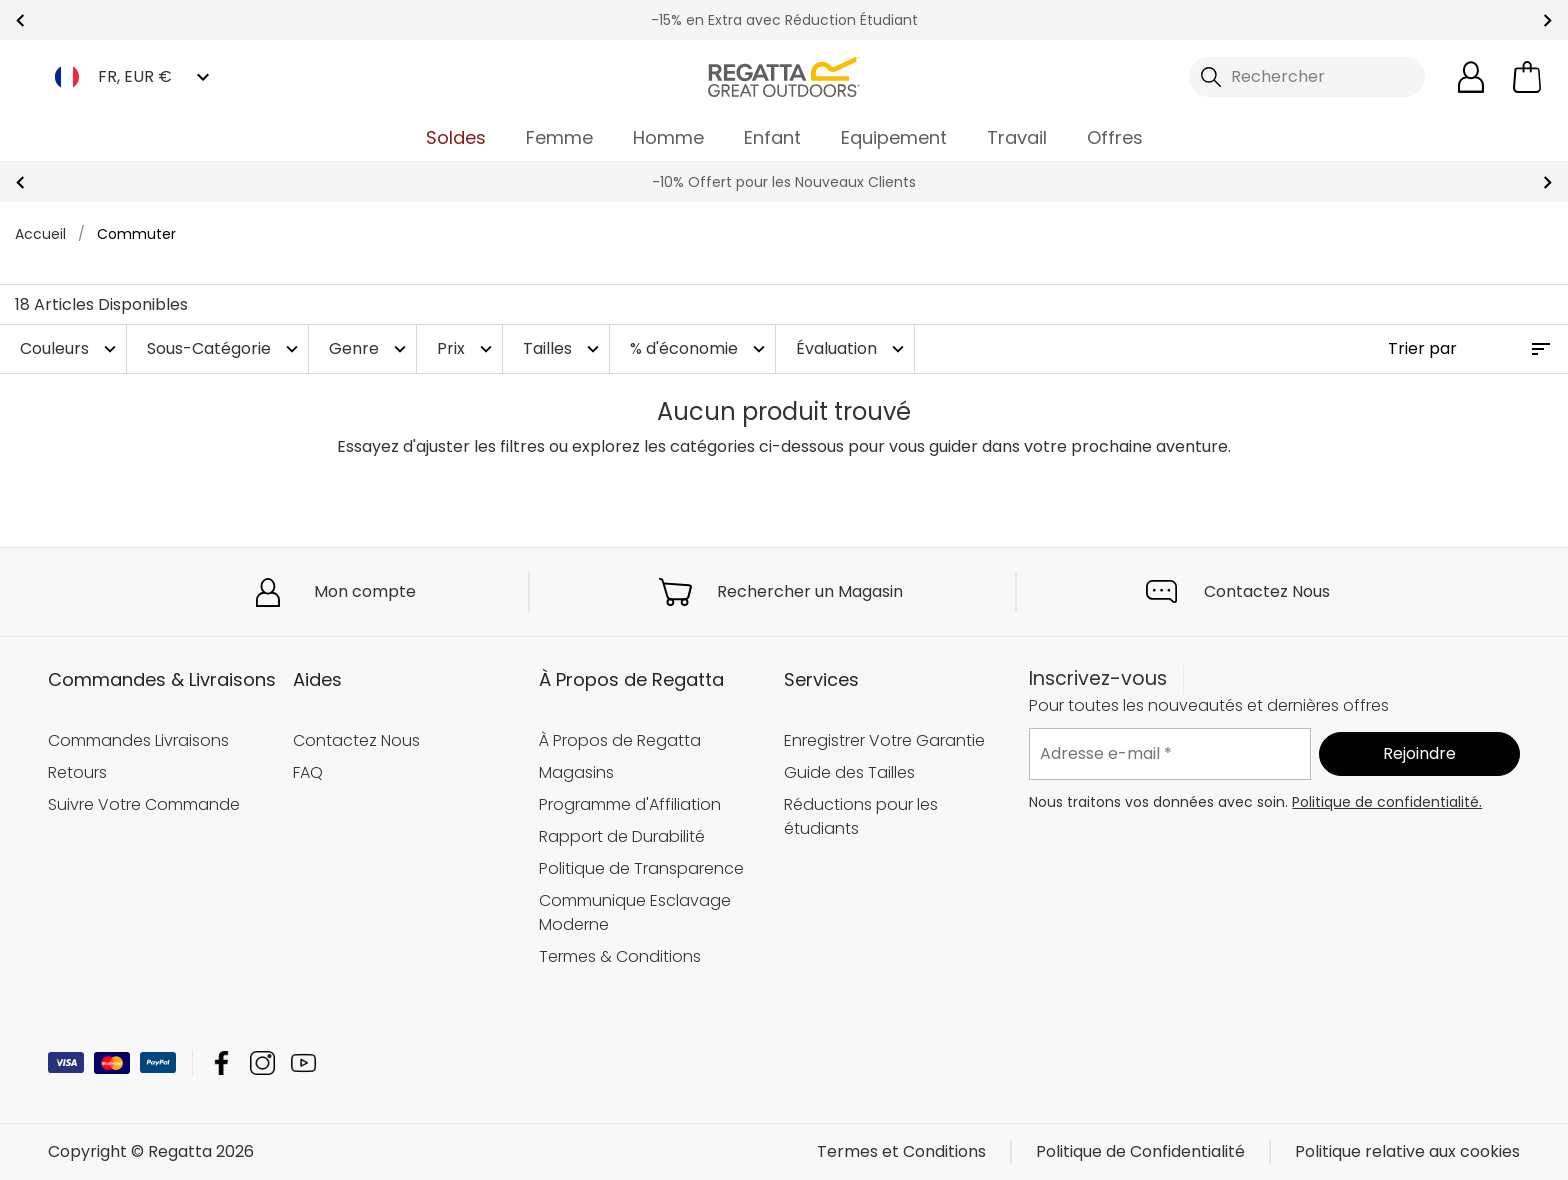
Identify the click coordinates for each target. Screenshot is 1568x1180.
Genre (370, 348)
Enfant (772, 137)
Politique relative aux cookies (1407, 1151)
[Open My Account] (1471, 77)
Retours (77, 772)
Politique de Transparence (641, 868)
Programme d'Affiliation (630, 804)
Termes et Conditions (901, 1151)
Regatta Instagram (262, 1062)
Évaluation (852, 348)
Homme (668, 137)
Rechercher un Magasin (810, 591)
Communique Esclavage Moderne (635, 912)
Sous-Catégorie (225, 348)
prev (20, 20)
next (1547, 20)
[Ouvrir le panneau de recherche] (1307, 77)
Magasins (576, 772)
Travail (1017, 137)
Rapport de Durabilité (622, 836)
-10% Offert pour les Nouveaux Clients (784, 182)
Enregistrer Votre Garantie (884, 740)
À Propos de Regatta (620, 740)
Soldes (456, 137)
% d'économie (700, 348)
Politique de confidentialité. (1387, 802)
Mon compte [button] (365, 591)
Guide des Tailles (849, 772)
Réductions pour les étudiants (861, 816)
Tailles (563, 348)
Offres (1115, 137)
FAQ (308, 772)
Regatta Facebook (221, 1062)
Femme (559, 137)
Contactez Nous (1267, 591)
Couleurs (70, 348)
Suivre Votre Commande (144, 804)
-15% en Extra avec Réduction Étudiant (784, 20)
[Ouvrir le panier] (1527, 77)
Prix (467, 348)
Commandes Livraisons (138, 740)
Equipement (894, 137)
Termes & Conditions (620, 956)
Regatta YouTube (303, 1062)
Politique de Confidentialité (1140, 1151)
